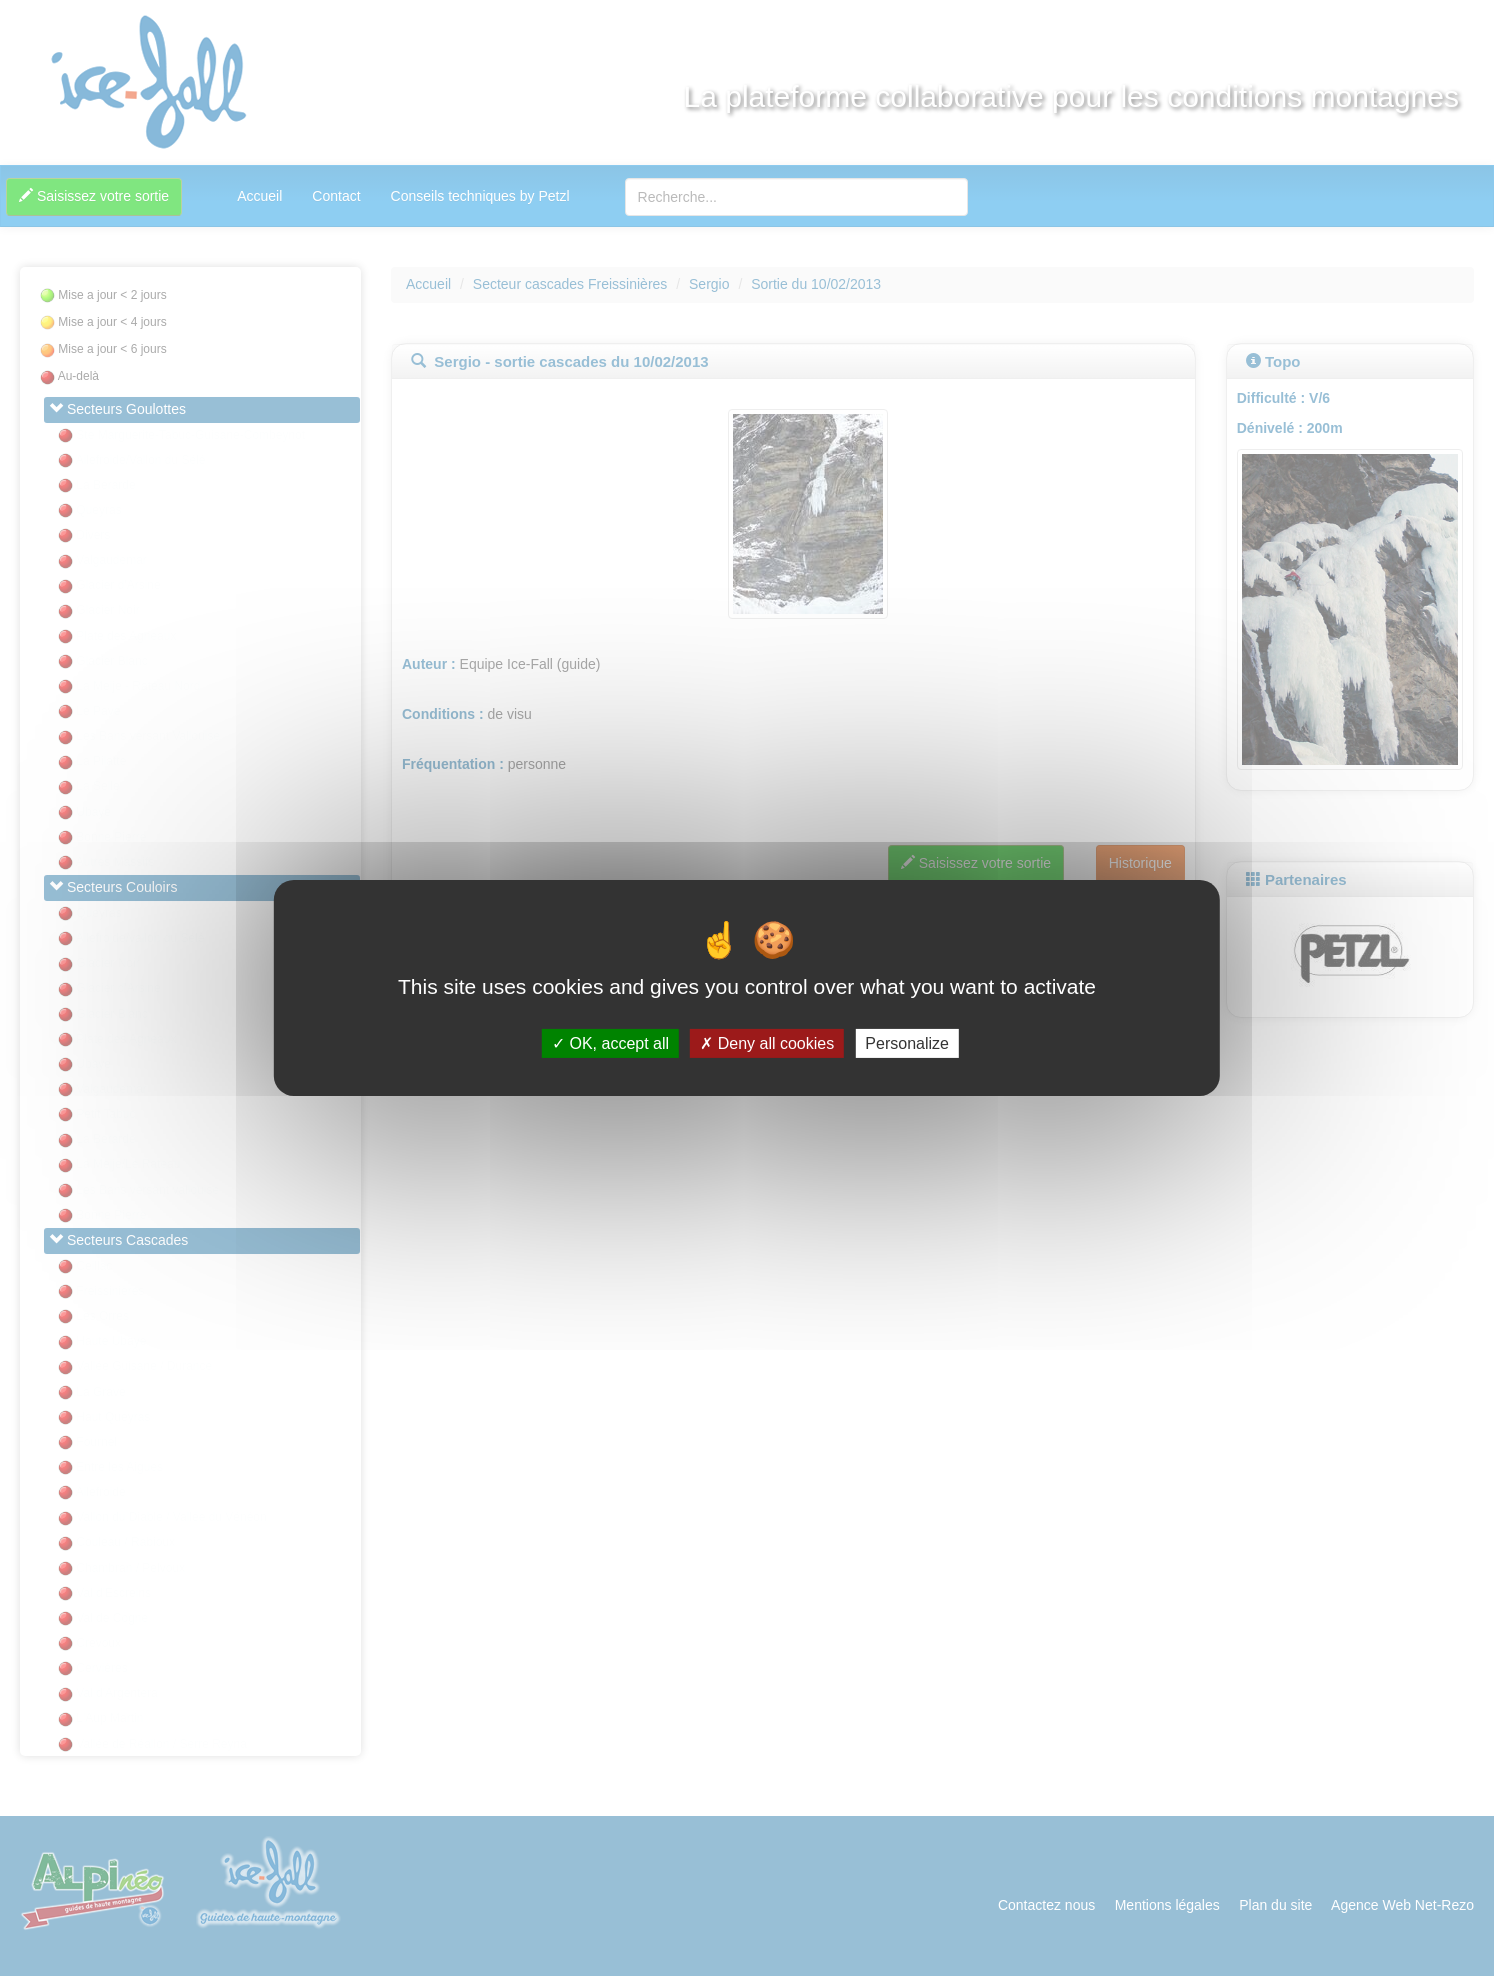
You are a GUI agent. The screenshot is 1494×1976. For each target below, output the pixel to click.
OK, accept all (610, 1043)
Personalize (907, 1043)
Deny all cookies (767, 1043)
